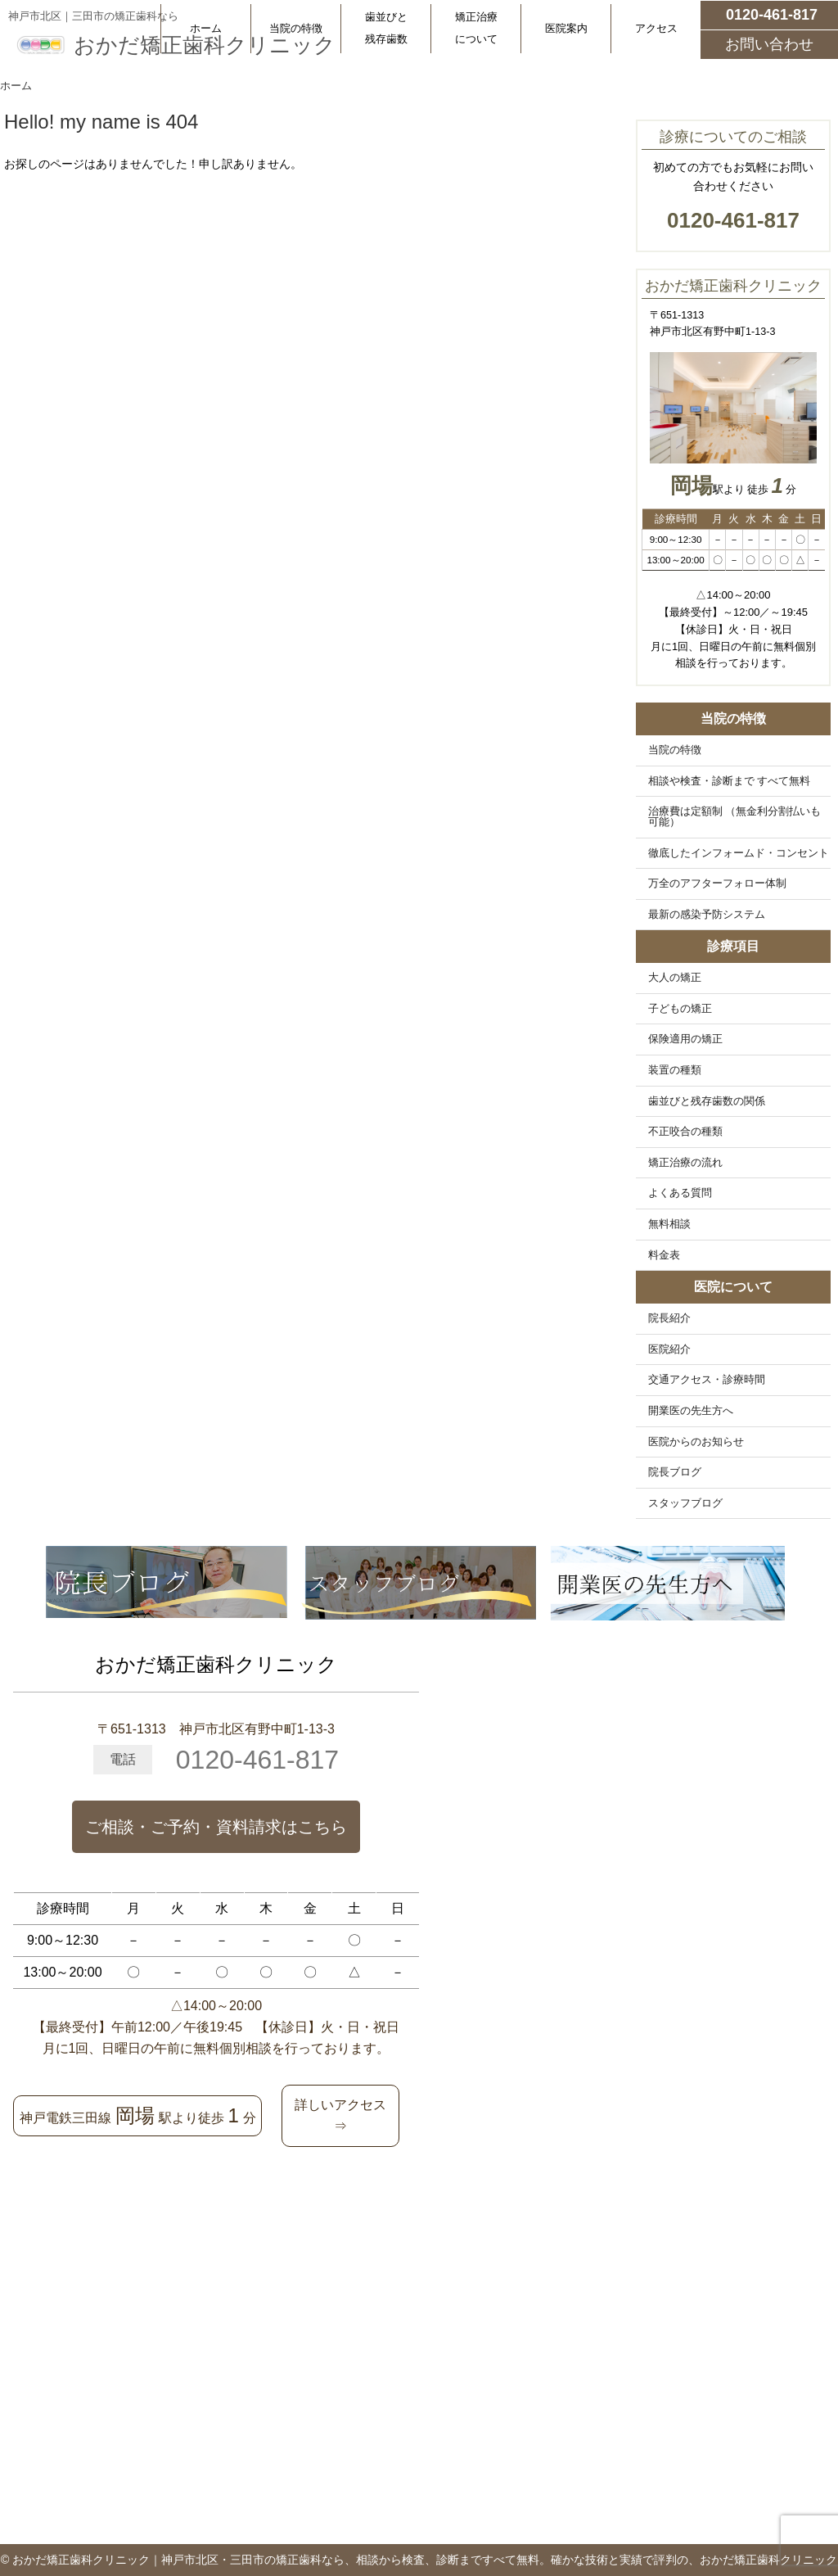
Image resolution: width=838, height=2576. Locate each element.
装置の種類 (674, 1070)
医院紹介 (669, 1349)
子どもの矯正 (680, 1009)
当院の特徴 (295, 28)
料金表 (664, 1255)
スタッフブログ (685, 1503)
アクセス (656, 28)
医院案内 (566, 28)
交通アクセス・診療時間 (706, 1379)
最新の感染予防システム (706, 914)
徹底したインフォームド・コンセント (738, 853)
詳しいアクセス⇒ (340, 2115)
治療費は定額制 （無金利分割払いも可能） (735, 817)
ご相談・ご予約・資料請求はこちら (216, 1827)
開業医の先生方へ (690, 1411)
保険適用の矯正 (685, 1039)
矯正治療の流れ (685, 1162)
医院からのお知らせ (696, 1442)
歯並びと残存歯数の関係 (706, 1101)
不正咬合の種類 (685, 1131)
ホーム (206, 28)
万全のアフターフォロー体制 (717, 883)
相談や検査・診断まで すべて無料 (729, 781)
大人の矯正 (674, 977)
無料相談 (669, 1224)
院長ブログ (674, 1472)
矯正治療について (476, 28)
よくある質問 (680, 1193)
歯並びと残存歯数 (386, 28)
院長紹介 (669, 1318)
